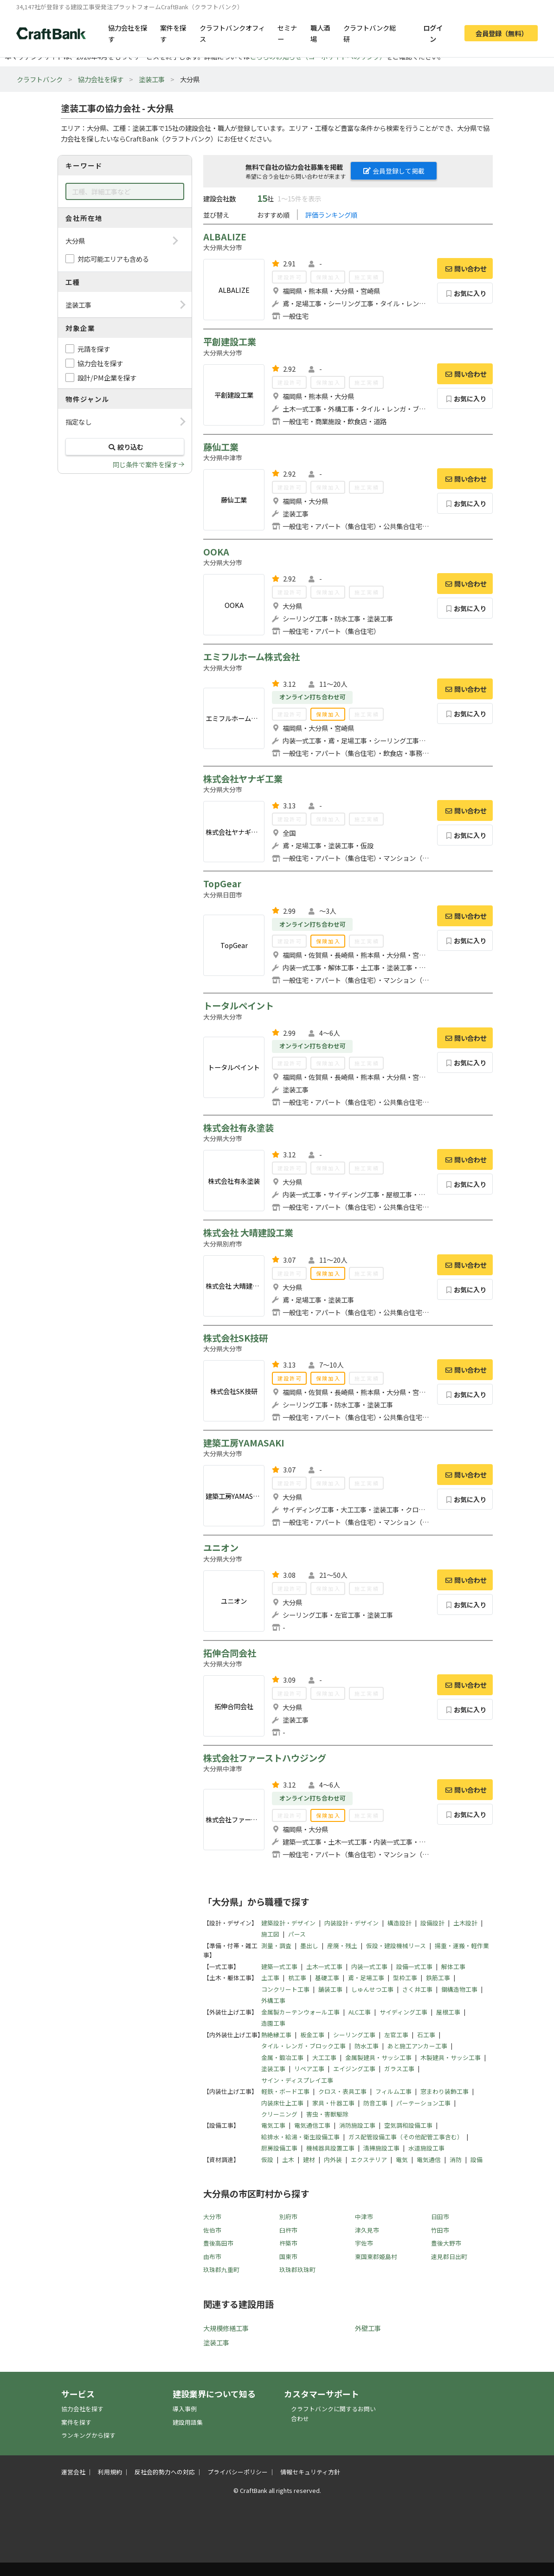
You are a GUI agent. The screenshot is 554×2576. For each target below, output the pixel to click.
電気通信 (429, 2159)
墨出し (309, 1945)
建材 (309, 2159)
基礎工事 (327, 1977)
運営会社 (73, 2471)
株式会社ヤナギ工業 (243, 778)
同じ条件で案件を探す (145, 464)
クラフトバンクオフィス (232, 33)
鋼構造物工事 (459, 1989)
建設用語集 (188, 2422)
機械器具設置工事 (330, 2147)
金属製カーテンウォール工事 (300, 2012)
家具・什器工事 (333, 2102)
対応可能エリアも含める (113, 259)
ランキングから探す (88, 2435)
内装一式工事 (369, 1966)
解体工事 (453, 1966)
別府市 (288, 2216)
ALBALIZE (224, 236)
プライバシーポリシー (237, 2471)
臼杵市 (288, 2230)
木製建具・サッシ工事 (450, 2057)
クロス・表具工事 (342, 2091)
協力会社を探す (127, 33)
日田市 (440, 2216)
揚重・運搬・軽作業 (462, 1945)
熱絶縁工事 (276, 2034)
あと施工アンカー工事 (417, 2045)
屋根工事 (448, 2012)
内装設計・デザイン (351, 1922)
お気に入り (465, 293)
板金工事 (312, 2034)
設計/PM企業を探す (106, 377)
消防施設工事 (357, 2125)
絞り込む (124, 447)
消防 (456, 2159)
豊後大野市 (446, 2243)
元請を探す (93, 349)
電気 (402, 2159)
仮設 (267, 2159)
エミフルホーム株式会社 (251, 656)
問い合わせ (465, 268)
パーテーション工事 (423, 2102)
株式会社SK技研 (235, 1337)
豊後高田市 (218, 2243)
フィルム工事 (393, 2091)
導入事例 (185, 2408)
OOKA (216, 551)
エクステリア (369, 2159)
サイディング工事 (403, 2012)
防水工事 (366, 2045)
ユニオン (220, 1547)
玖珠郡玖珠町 (297, 2269)
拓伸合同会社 (229, 1652)
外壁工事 (368, 2328)
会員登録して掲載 (394, 170)
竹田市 (440, 2230)
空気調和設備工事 (408, 2125)
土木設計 (465, 1922)
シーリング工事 (354, 2034)
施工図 (270, 1934)
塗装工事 (152, 79)
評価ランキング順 (331, 215)
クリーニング (279, 2114)
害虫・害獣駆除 (327, 2114)
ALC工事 (359, 2012)
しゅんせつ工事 (372, 1989)
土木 (288, 2159)
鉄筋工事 (438, 1977)
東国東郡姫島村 (376, 2256)
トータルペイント (238, 1005)
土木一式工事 (324, 1966)
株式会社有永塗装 (238, 1127)
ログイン (433, 33)
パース (297, 1934)
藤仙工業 (220, 446)
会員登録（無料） (502, 33)
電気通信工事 (312, 2125)
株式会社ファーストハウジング (264, 1757)
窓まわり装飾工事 (444, 2091)
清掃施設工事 (381, 2147)
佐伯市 (212, 2230)
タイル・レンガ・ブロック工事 (303, 2045)
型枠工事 (405, 1977)
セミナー (287, 33)
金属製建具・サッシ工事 (378, 2057)
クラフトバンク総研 (369, 33)
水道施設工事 (426, 2147)
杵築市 (288, 2243)
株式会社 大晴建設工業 (248, 1232)
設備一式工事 (414, 1966)
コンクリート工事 (285, 1989)
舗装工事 (330, 1989)
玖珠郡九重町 (221, 2269)
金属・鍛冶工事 (282, 2057)
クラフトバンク (40, 79)
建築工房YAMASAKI (243, 1442)
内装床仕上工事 (282, 2102)
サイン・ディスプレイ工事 (297, 2080)
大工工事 (324, 2057)
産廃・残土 (342, 1945)
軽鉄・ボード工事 (285, 2091)
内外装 (333, 2159)
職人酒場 (320, 33)
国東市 (288, 2256)
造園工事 (273, 2023)
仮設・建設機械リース (396, 1945)
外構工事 (273, 2000)
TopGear (222, 883)
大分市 (212, 2216)
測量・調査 (276, 1945)
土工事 (270, 1977)
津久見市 (367, 2230)
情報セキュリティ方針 (310, 2471)
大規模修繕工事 (226, 2328)
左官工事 (396, 2034)
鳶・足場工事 (366, 1977)
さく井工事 (417, 1989)
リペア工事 (309, 2068)
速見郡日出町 (449, 2256)
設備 (476, 2159)
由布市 (212, 2256)
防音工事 (375, 2102)
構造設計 (399, 1922)
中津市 (364, 2216)
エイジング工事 (354, 2068)
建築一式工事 (279, 1966)
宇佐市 (364, 2243)
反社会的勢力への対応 (165, 2471)
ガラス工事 (399, 2068)
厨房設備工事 (279, 2147)
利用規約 (110, 2471)
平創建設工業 (229, 341)
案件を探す (173, 33)
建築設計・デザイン (288, 1922)
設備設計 (432, 1922)
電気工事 (273, 2125)
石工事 (426, 2034)
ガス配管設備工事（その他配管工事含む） (405, 2136)
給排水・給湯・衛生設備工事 (300, 2136)
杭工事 (297, 1977)
